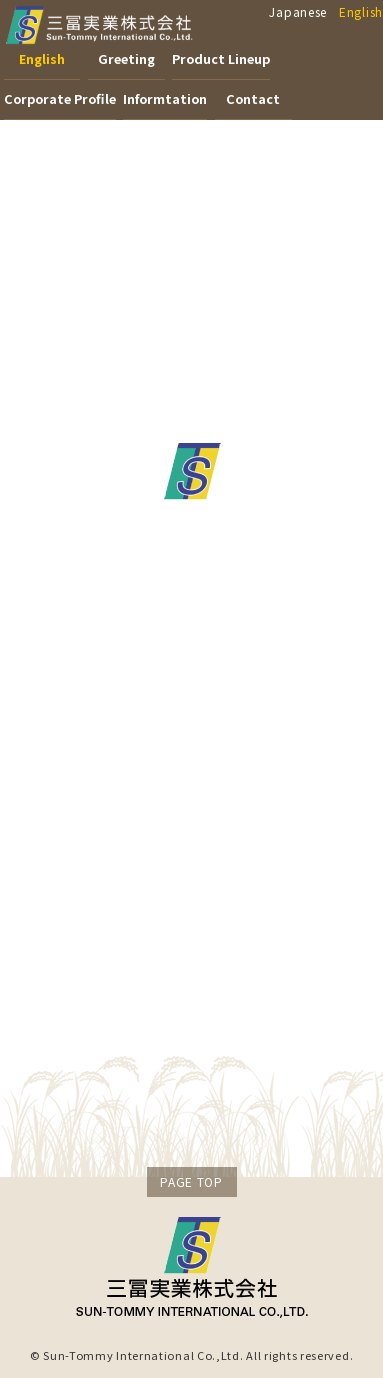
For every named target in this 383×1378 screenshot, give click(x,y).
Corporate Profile (60, 98)
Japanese (298, 11)
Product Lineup (221, 58)
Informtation (165, 98)
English (361, 11)
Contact (253, 98)
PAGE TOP (191, 1181)
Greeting (126, 58)
